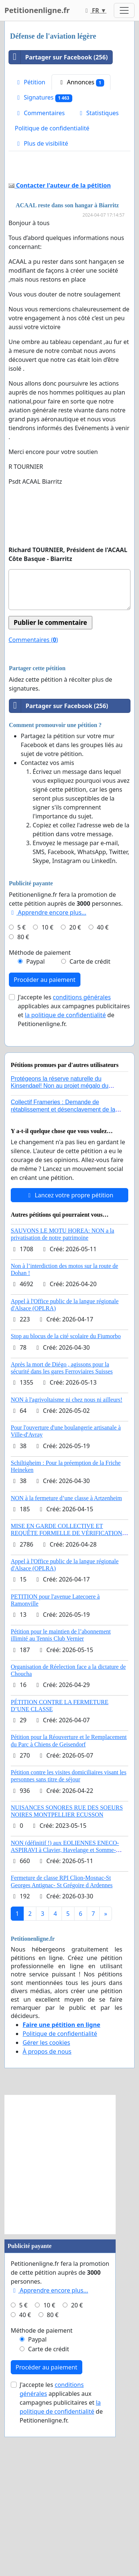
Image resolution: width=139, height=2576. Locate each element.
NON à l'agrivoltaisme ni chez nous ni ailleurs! (66, 1539)
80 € (23, 1076)
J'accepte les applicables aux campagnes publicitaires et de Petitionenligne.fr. (74, 1149)
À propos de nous (47, 2191)
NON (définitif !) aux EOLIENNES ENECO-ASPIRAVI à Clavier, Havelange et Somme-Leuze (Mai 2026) (65, 1989)
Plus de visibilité (41, 143)
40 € (103, 1066)
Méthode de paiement (40, 1092)
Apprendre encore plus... (47, 1052)
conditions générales (81, 1136)
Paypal (35, 1101)
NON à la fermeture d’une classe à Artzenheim (66, 1637)
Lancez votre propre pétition (69, 1334)
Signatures (43, 97)
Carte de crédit (89, 1101)
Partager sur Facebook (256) (58, 57)
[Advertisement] (69, 238)
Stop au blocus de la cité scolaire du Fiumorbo (66, 1475)
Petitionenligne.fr (37, 10)
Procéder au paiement (45, 1119)
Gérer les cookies (46, 2182)
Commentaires (40, 113)
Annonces (81, 82)
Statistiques (98, 113)
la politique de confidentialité (65, 1154)
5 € (21, 1066)
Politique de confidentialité (52, 128)
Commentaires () (33, 779)
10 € (47, 1066)
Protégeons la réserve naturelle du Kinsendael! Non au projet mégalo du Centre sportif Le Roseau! (59, 1225)
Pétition (30, 82)
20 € (75, 1066)
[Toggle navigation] (124, 10)
